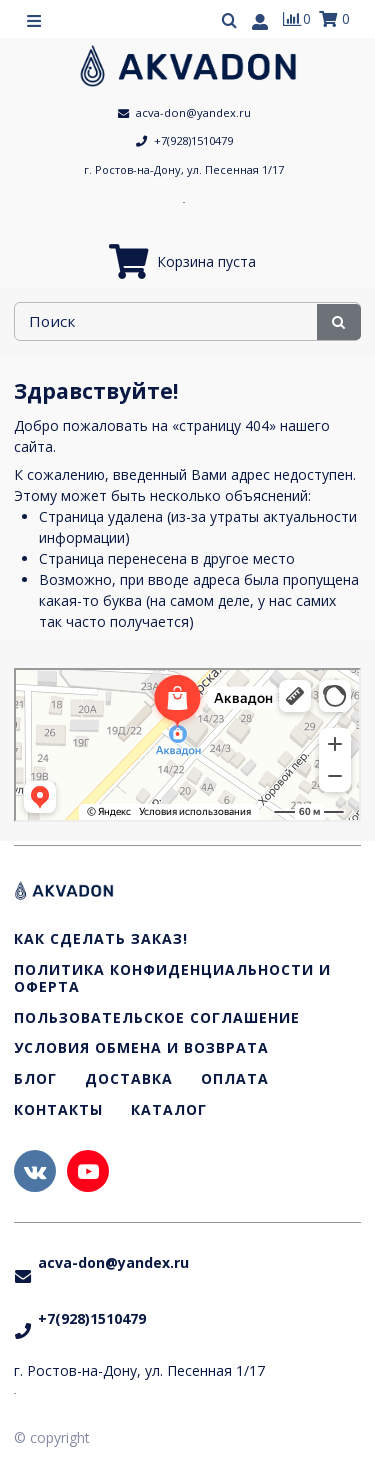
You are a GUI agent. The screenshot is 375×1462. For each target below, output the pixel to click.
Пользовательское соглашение (157, 1018)
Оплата (235, 1079)
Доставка (129, 1079)
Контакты (58, 1110)
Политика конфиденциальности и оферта (172, 979)
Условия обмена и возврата (141, 1048)
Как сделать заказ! (101, 939)
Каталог (169, 1110)
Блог (35, 1079)
